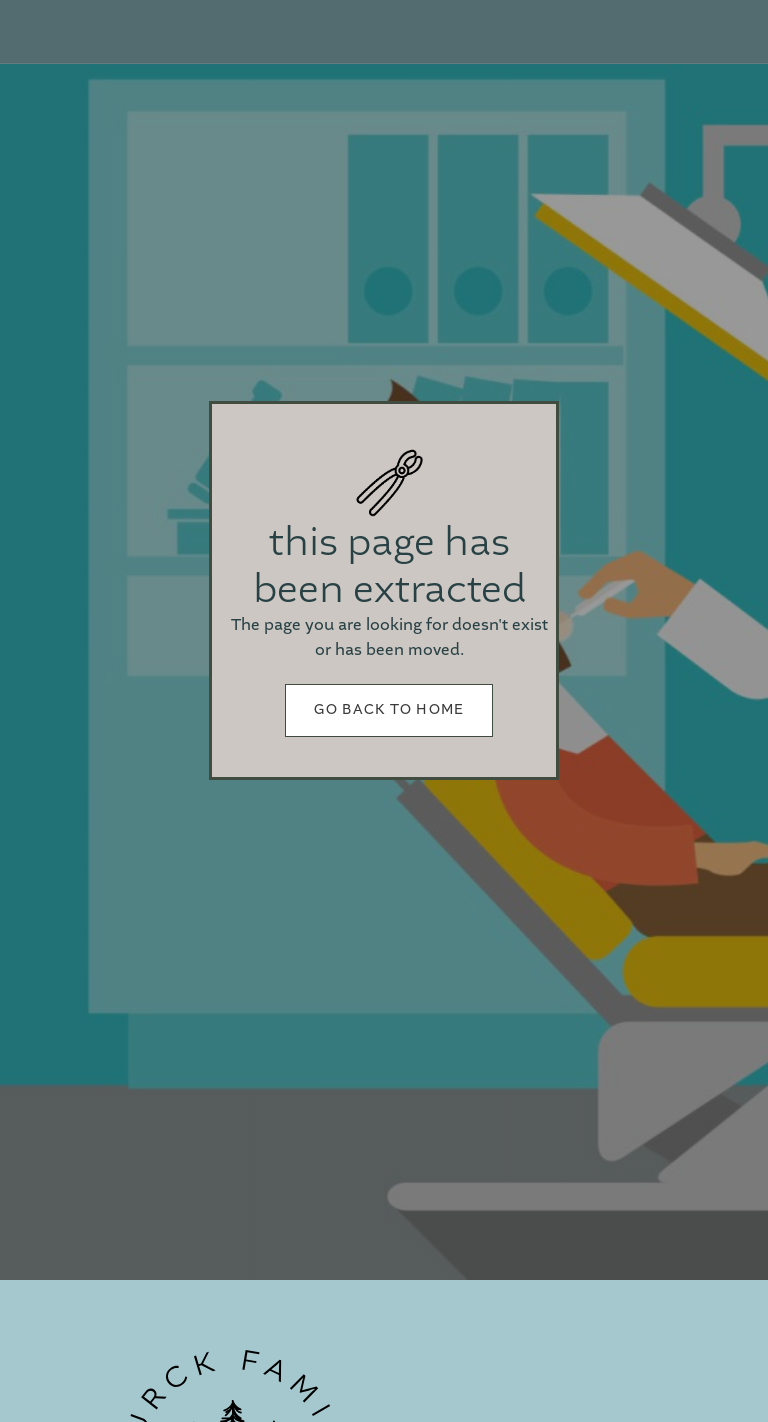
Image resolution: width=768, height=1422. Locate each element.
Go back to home (389, 710)
